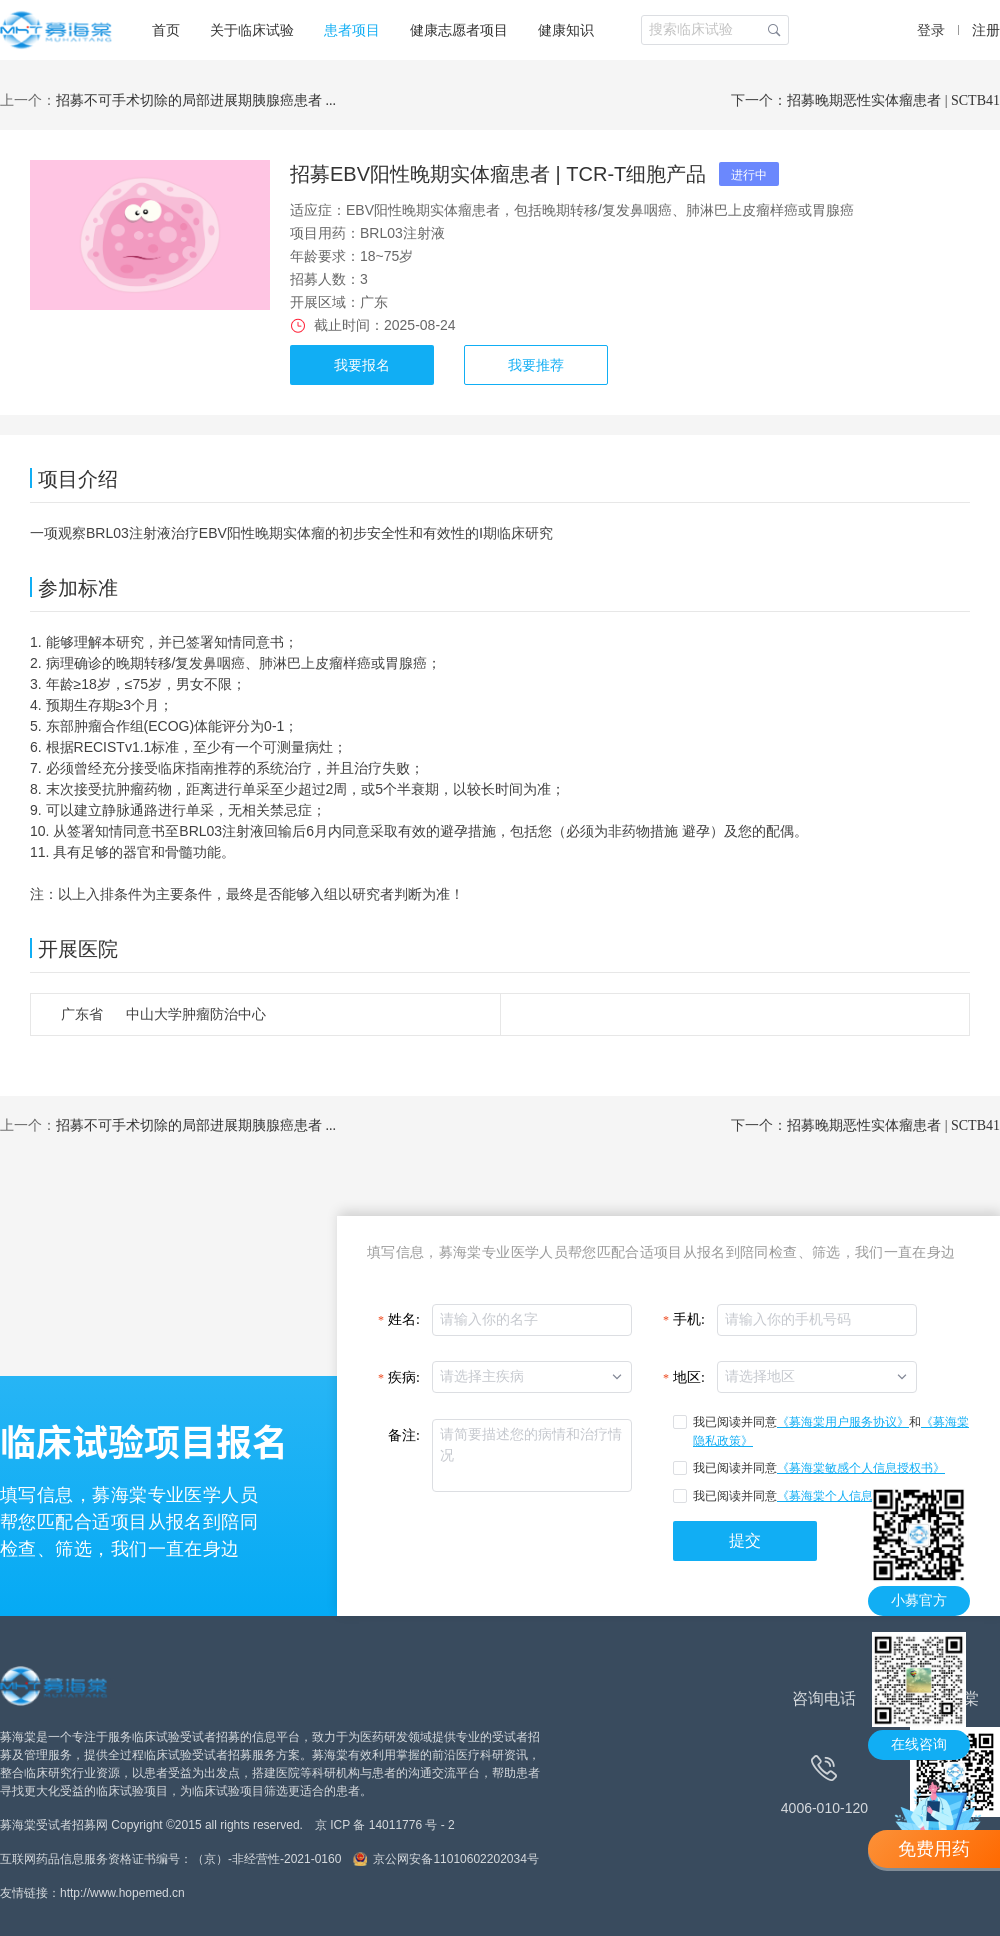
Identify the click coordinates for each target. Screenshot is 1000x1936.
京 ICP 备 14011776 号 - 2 (385, 1825)
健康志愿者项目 (459, 30)
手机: (689, 1319)
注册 (986, 30)
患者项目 (352, 30)
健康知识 (566, 30)
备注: (404, 1435)
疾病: (404, 1377)
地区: (689, 1377)
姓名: (404, 1319)
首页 (166, 30)
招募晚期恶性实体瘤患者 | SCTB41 (893, 100)
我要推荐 (536, 365)
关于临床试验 (252, 30)
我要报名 (362, 365)
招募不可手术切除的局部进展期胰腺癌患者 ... (196, 100)
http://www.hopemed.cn (122, 1893)
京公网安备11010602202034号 (455, 1859)
